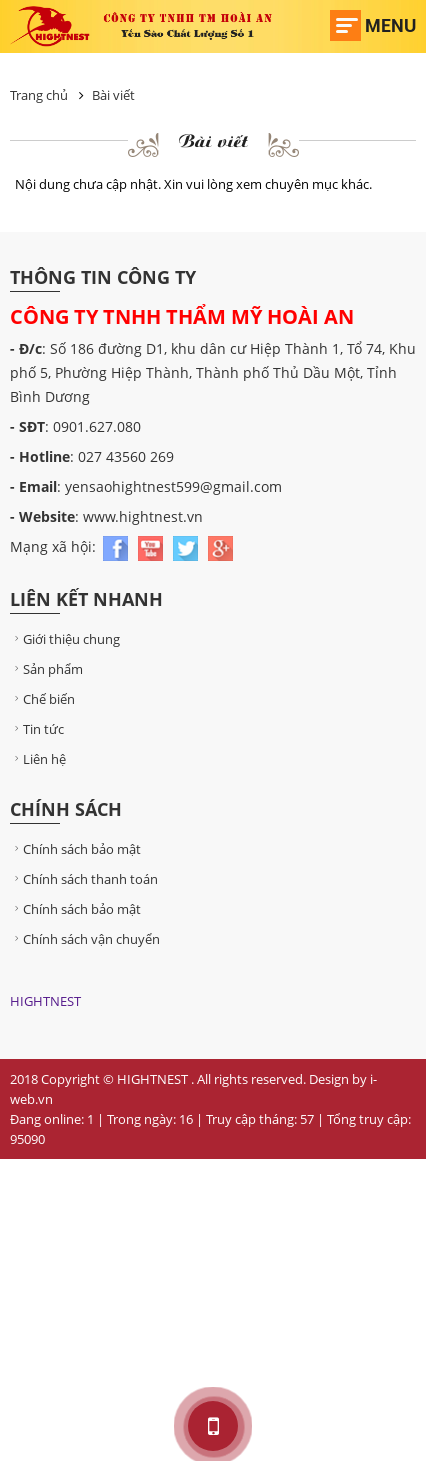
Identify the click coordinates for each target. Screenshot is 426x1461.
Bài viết (113, 95)
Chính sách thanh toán (84, 879)
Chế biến (42, 699)
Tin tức (37, 729)
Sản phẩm (46, 669)
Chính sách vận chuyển (85, 939)
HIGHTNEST (45, 1001)
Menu (390, 25)
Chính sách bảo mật (75, 849)
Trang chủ (39, 95)
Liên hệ (38, 759)
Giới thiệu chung (65, 639)
